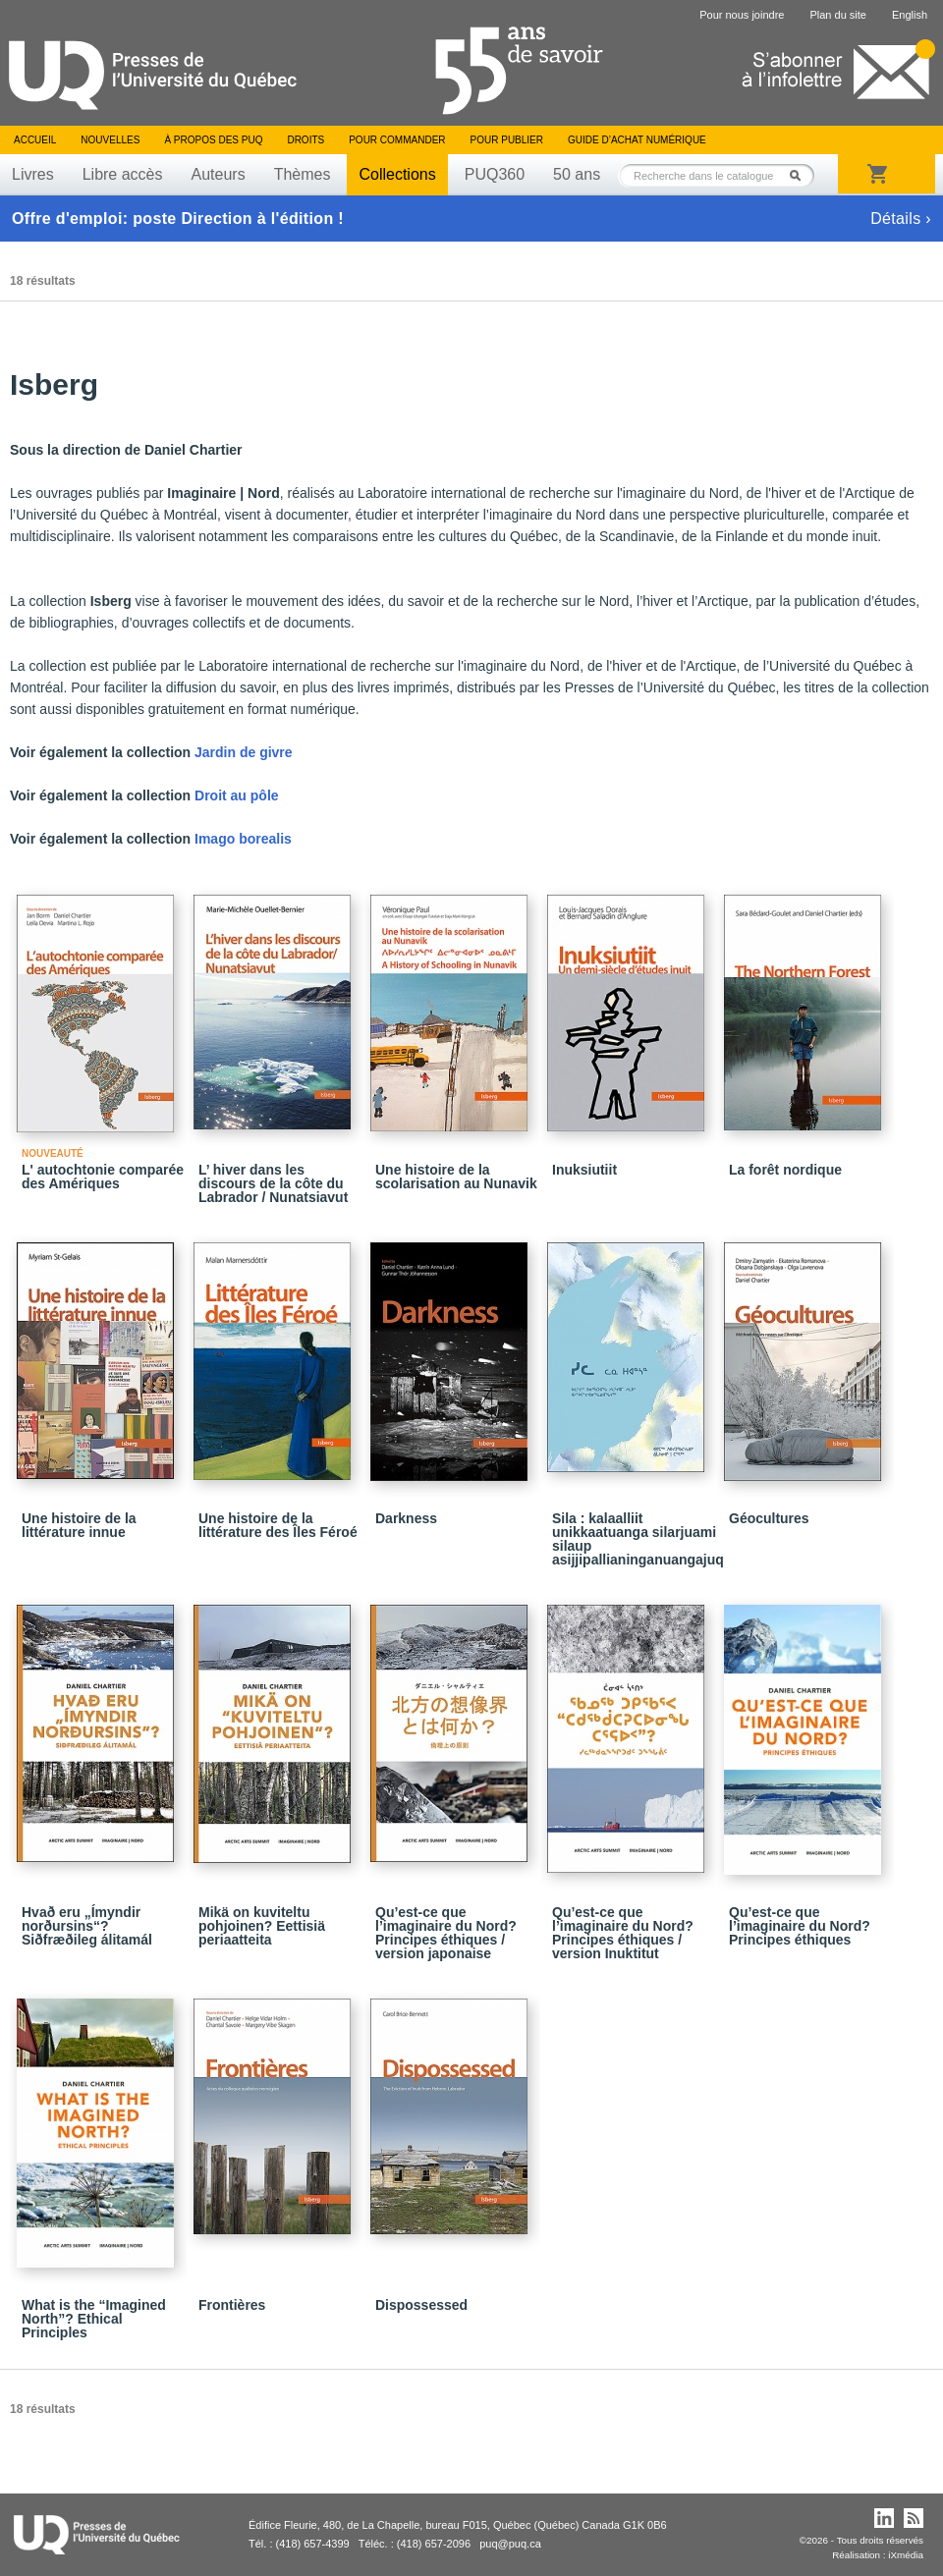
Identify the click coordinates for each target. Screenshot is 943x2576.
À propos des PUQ (213, 140)
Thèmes (302, 174)
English (909, 15)
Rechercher (800, 175)
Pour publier (507, 140)
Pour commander (397, 140)
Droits (305, 140)
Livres (33, 174)
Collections (397, 174)
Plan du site (837, 15)
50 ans (576, 174)
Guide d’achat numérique (637, 140)
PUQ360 (495, 174)
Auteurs (219, 174)
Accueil (35, 140)
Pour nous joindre (741, 15)
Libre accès (123, 174)
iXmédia (905, 2554)
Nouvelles (110, 140)
